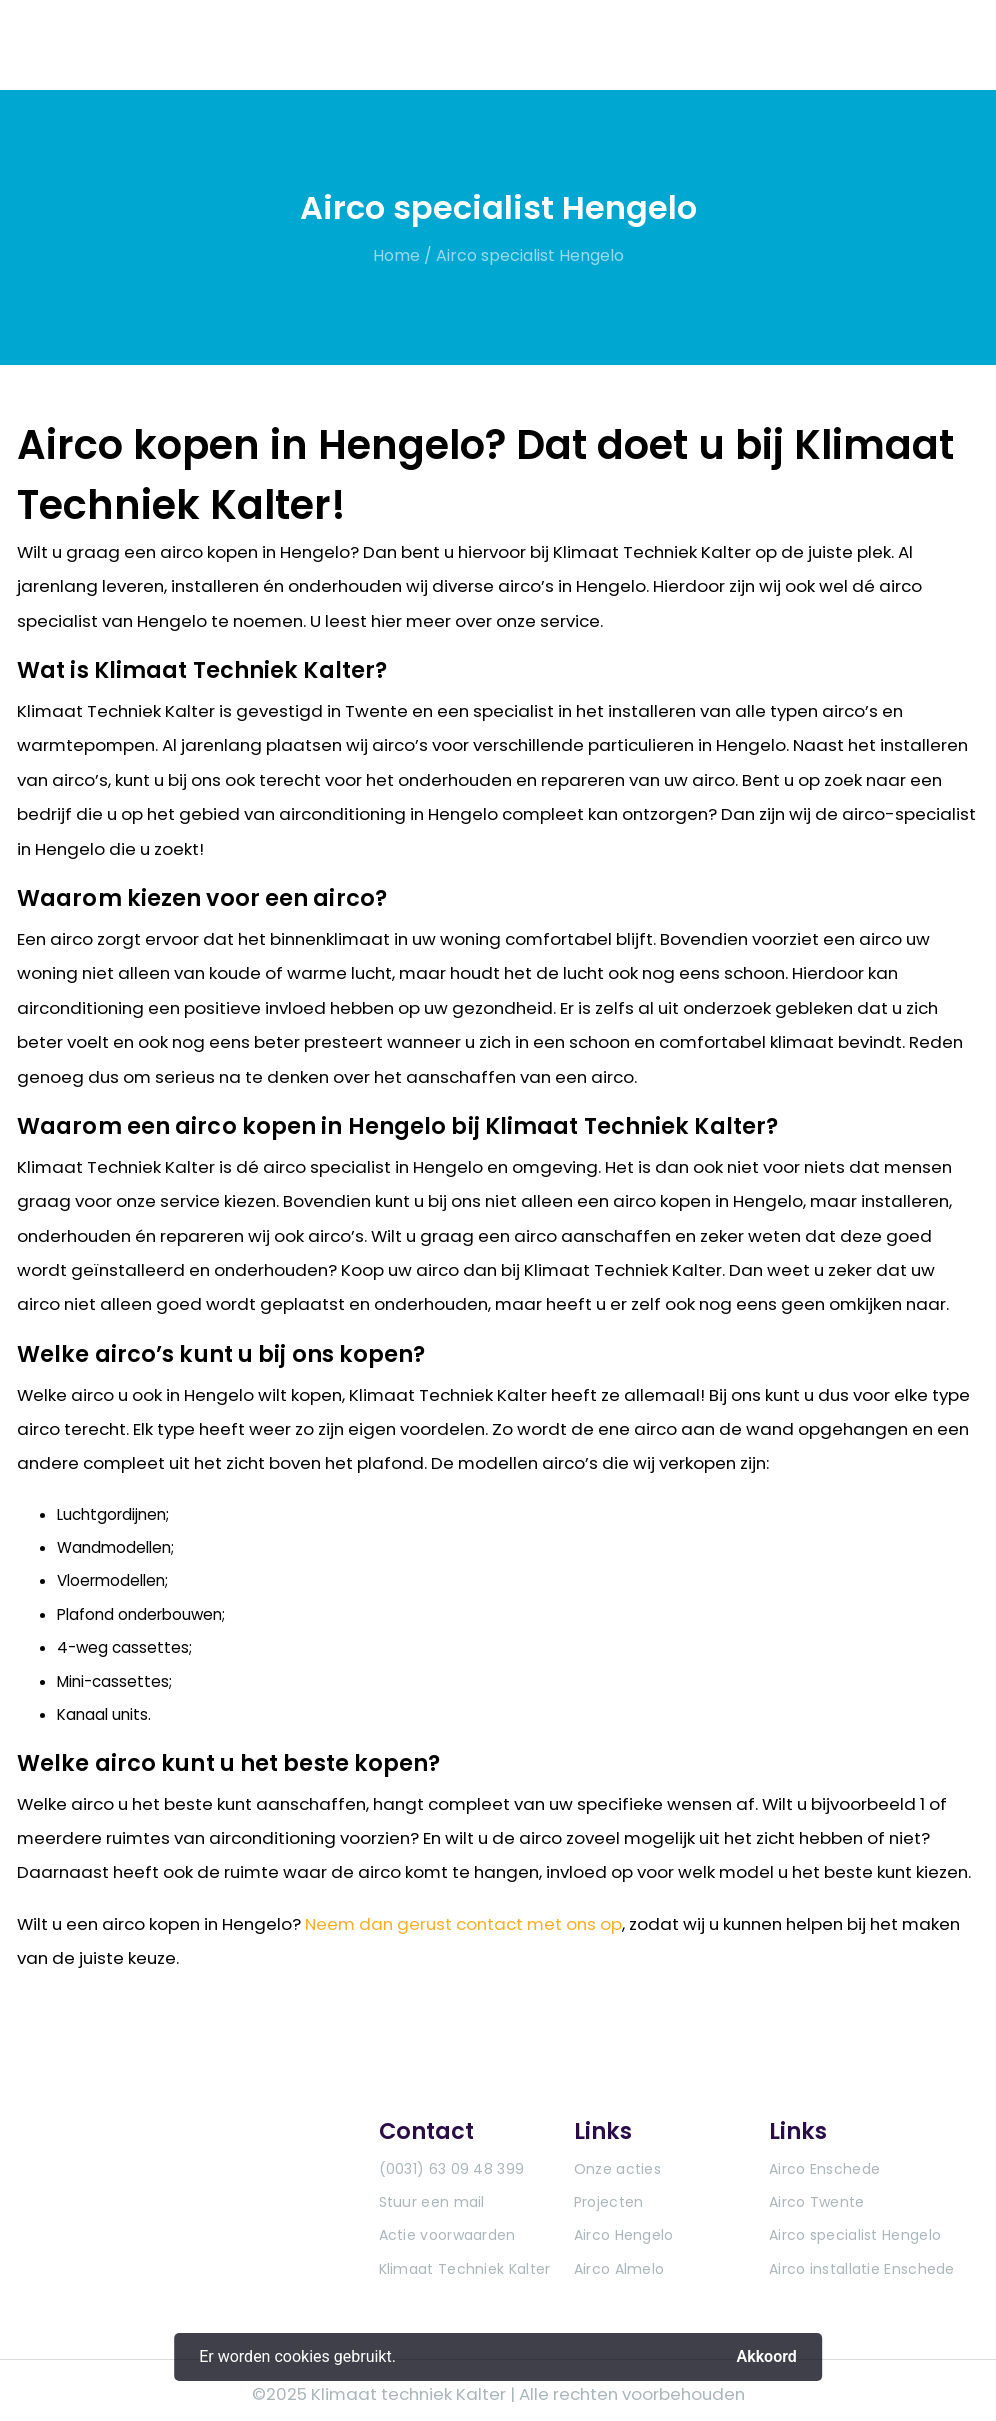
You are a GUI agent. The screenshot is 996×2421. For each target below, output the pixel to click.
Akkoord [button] (767, 2356)
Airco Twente (817, 2202)
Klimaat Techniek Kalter (465, 2269)
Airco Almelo (619, 2269)
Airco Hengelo (624, 2235)
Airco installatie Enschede (862, 2269)
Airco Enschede (824, 2169)
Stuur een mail (432, 2202)
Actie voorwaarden (447, 2235)
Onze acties (617, 2169)
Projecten (609, 2202)
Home (396, 255)
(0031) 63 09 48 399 (452, 2169)
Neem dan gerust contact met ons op (463, 1924)
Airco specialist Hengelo (530, 255)
